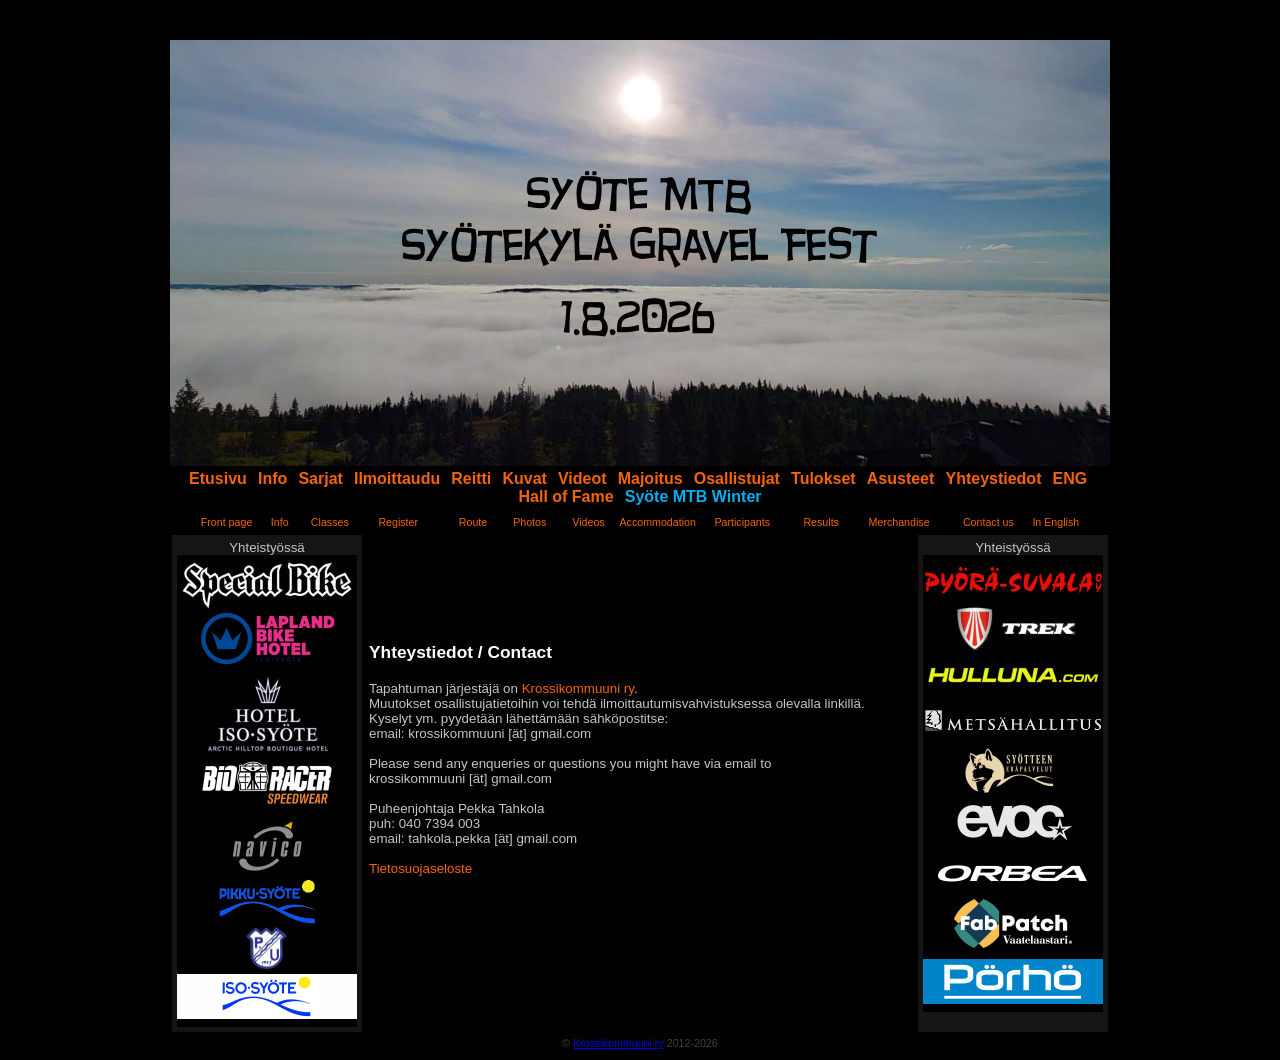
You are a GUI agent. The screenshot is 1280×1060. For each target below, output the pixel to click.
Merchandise (899, 522)
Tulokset (823, 478)
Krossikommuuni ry (578, 688)
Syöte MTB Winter (693, 496)
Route (473, 522)
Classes (330, 522)
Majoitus (650, 478)
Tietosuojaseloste (420, 868)
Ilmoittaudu (397, 478)
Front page (227, 522)
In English (1055, 522)
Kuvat (524, 478)
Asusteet (901, 478)
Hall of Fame (566, 496)
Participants (742, 522)
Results (821, 522)
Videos (588, 522)
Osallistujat (737, 478)
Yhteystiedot (993, 478)
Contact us (988, 522)
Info (272, 478)
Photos (529, 522)
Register (398, 522)
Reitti (471, 478)
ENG (1070, 478)
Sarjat (320, 478)
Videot (582, 478)
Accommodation (657, 522)
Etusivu (218, 478)
